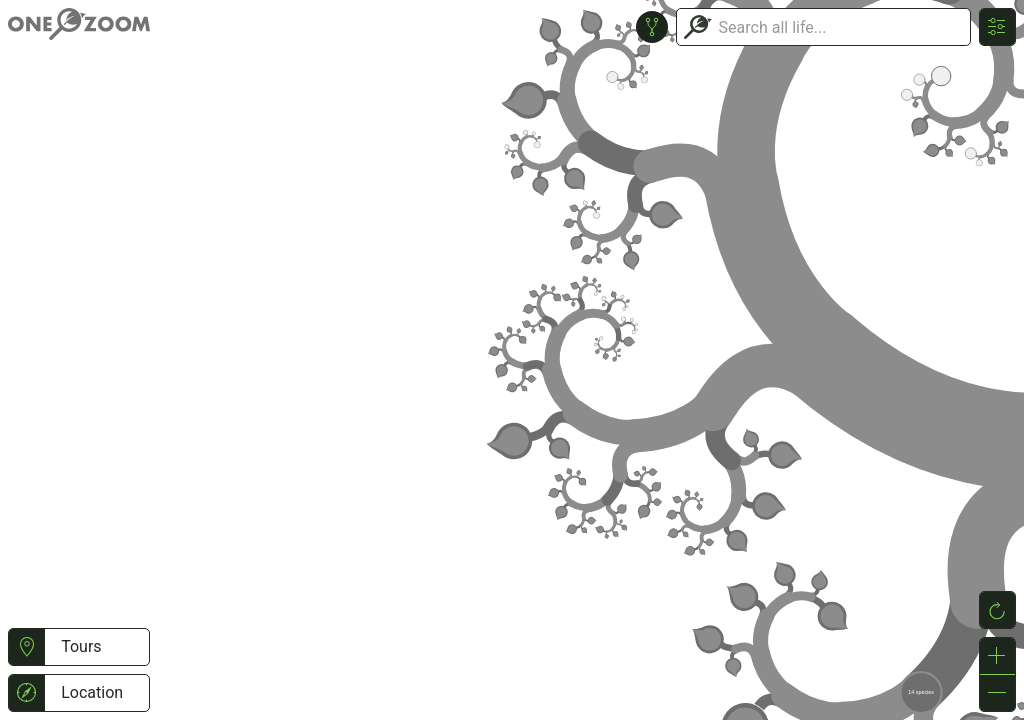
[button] (26, 647)
